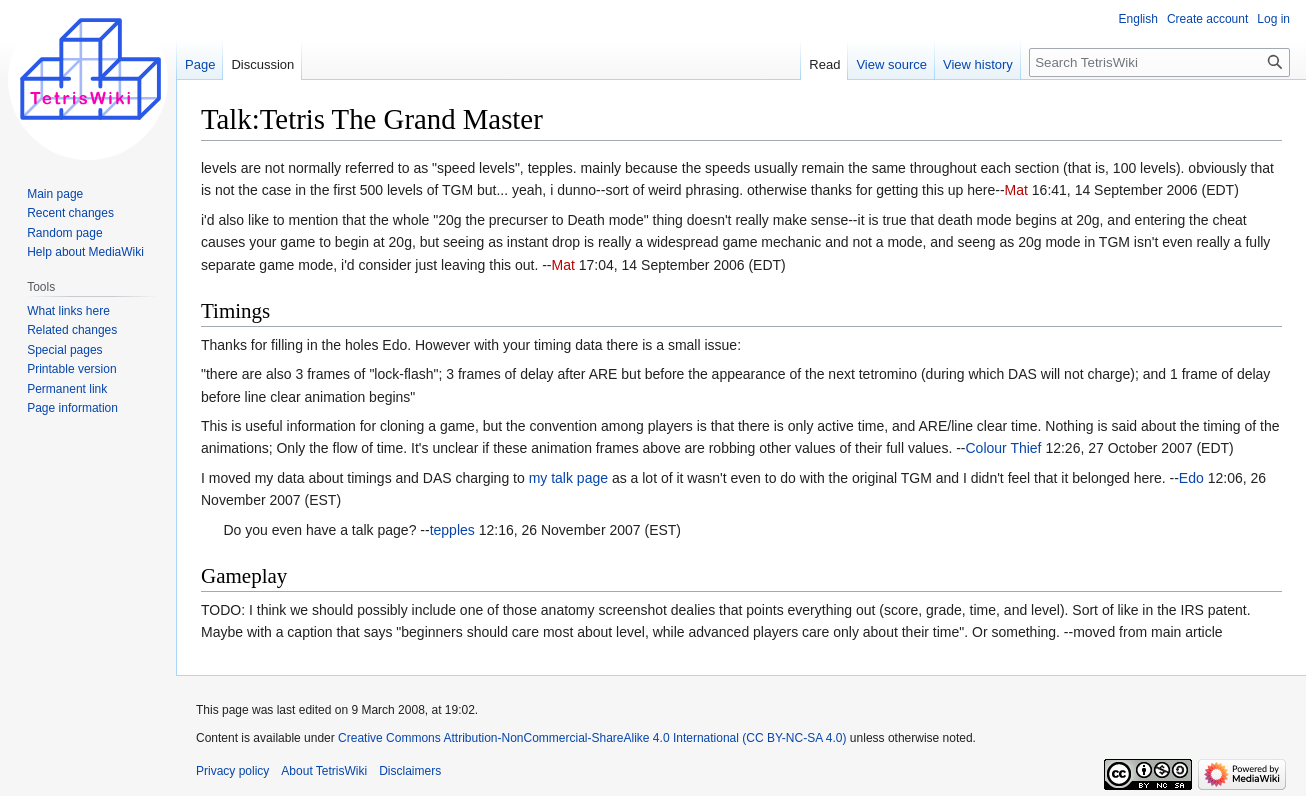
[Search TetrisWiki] (1159, 62)
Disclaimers (410, 771)
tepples (452, 530)
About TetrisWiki (324, 771)
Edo (1191, 478)
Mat (1016, 190)
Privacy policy (232, 771)
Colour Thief (1004, 448)
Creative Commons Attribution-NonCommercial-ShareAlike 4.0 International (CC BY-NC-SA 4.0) (592, 738)
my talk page (568, 478)
